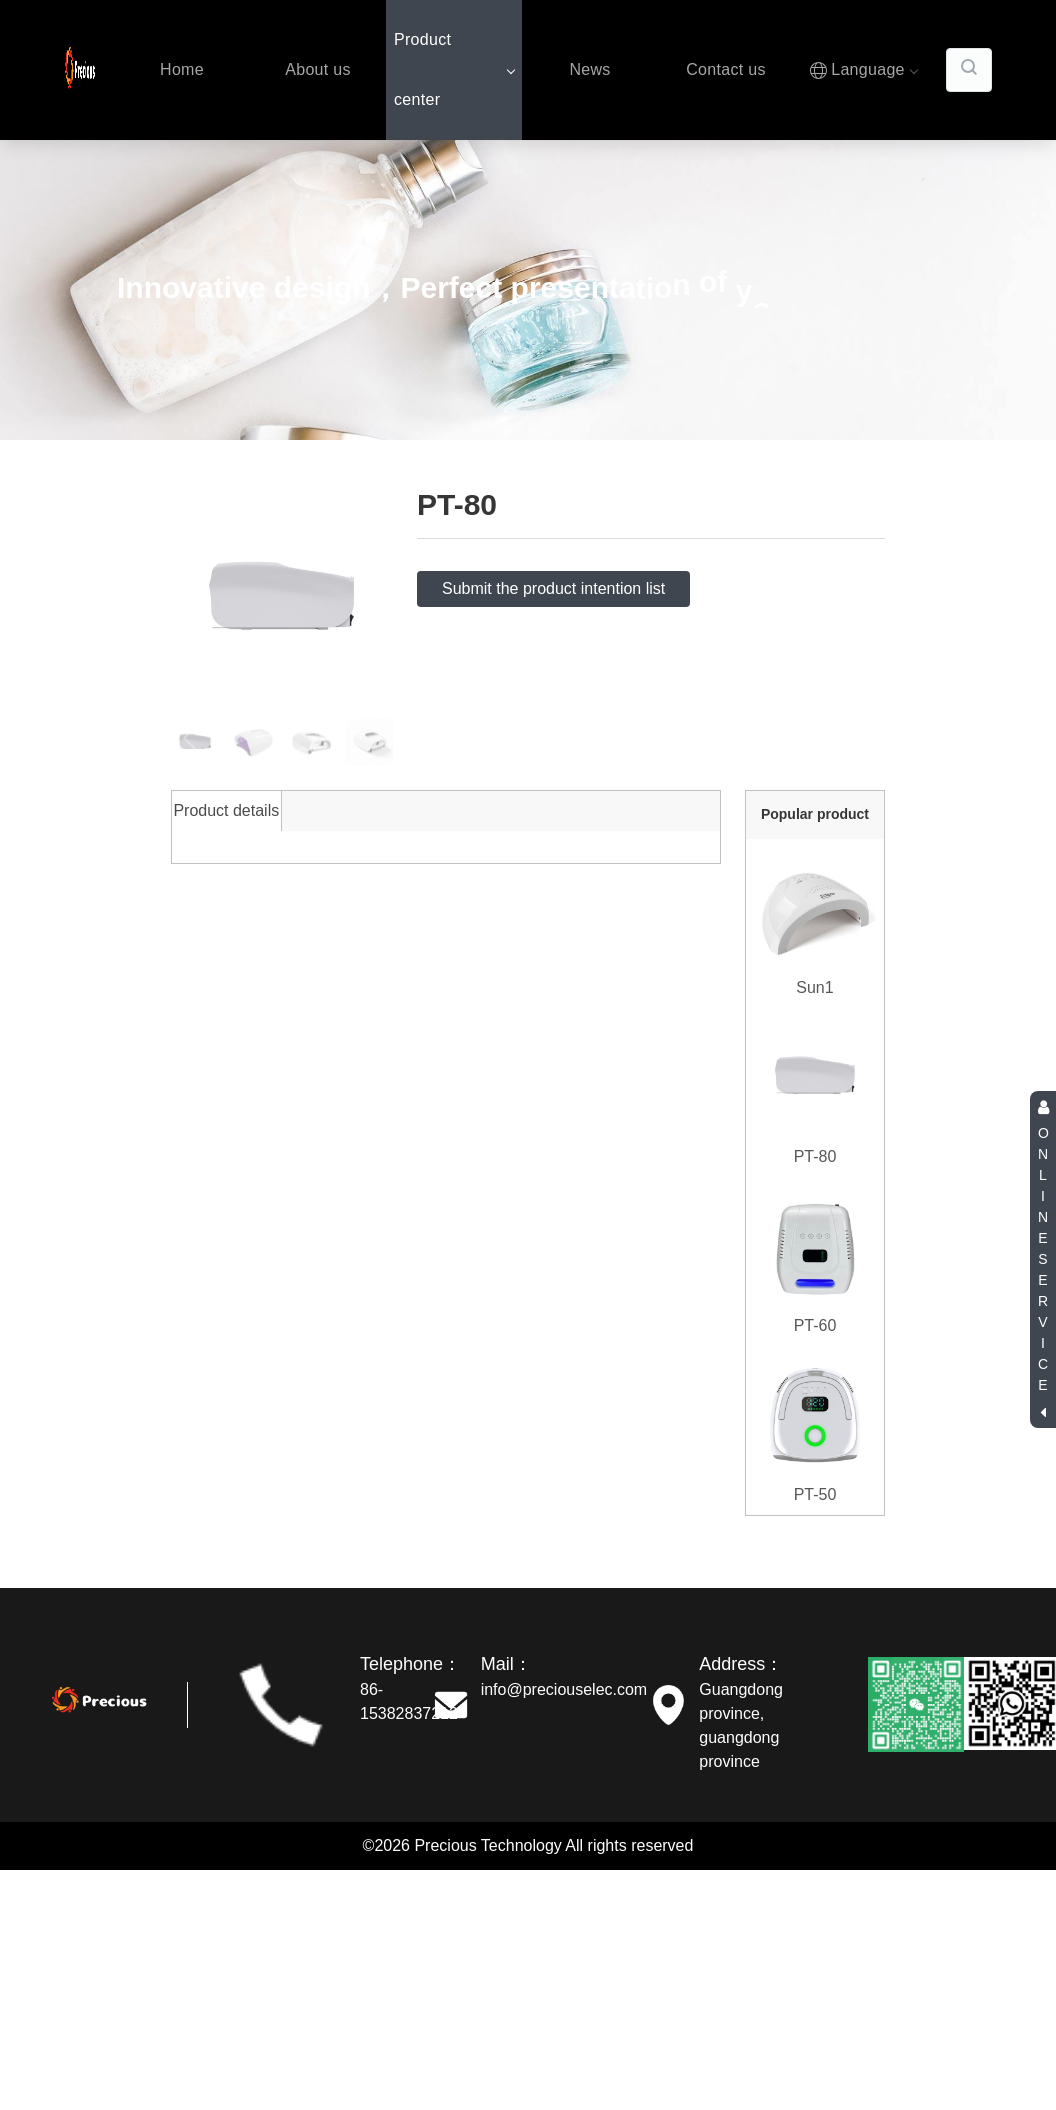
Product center (454, 69)
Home (182, 69)
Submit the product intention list (553, 588)
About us (318, 69)
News (589, 69)
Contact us (725, 69)
